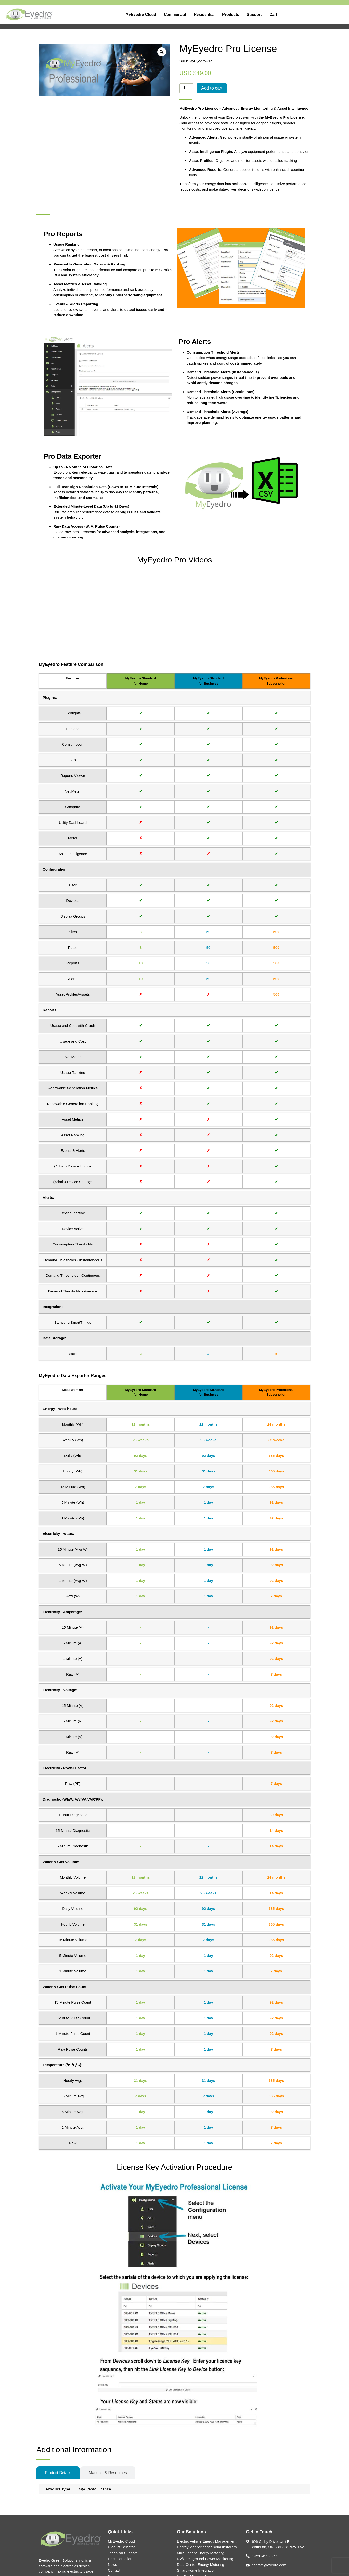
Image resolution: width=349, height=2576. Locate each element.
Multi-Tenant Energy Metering (200, 2553)
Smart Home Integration (196, 2570)
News (112, 2564)
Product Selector (121, 2547)
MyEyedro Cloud (121, 2541)
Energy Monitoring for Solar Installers (207, 2547)
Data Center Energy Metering (200, 2564)
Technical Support (122, 2553)
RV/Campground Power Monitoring (205, 2559)
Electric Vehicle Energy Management (206, 2541)
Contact (114, 2570)
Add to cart (211, 88)
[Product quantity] (186, 88)
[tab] (58, 2472)
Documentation (120, 2559)
